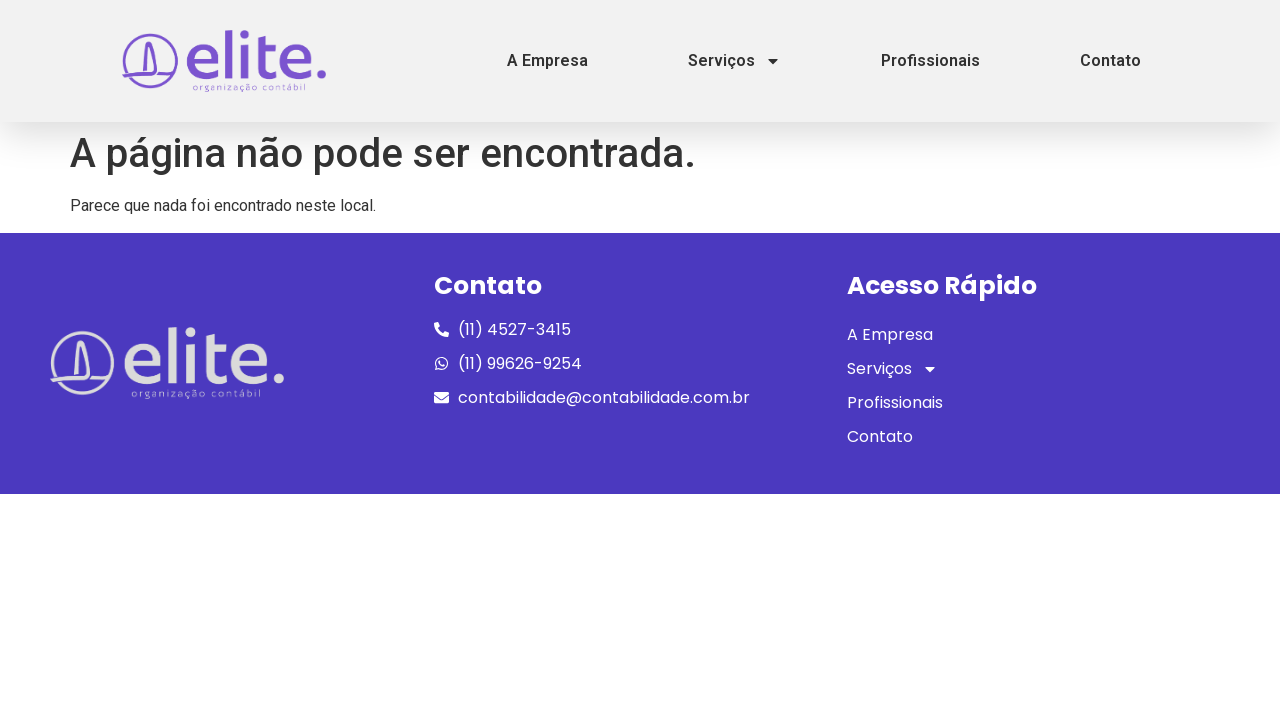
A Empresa (547, 60)
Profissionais (930, 60)
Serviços (734, 61)
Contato (1110, 60)
